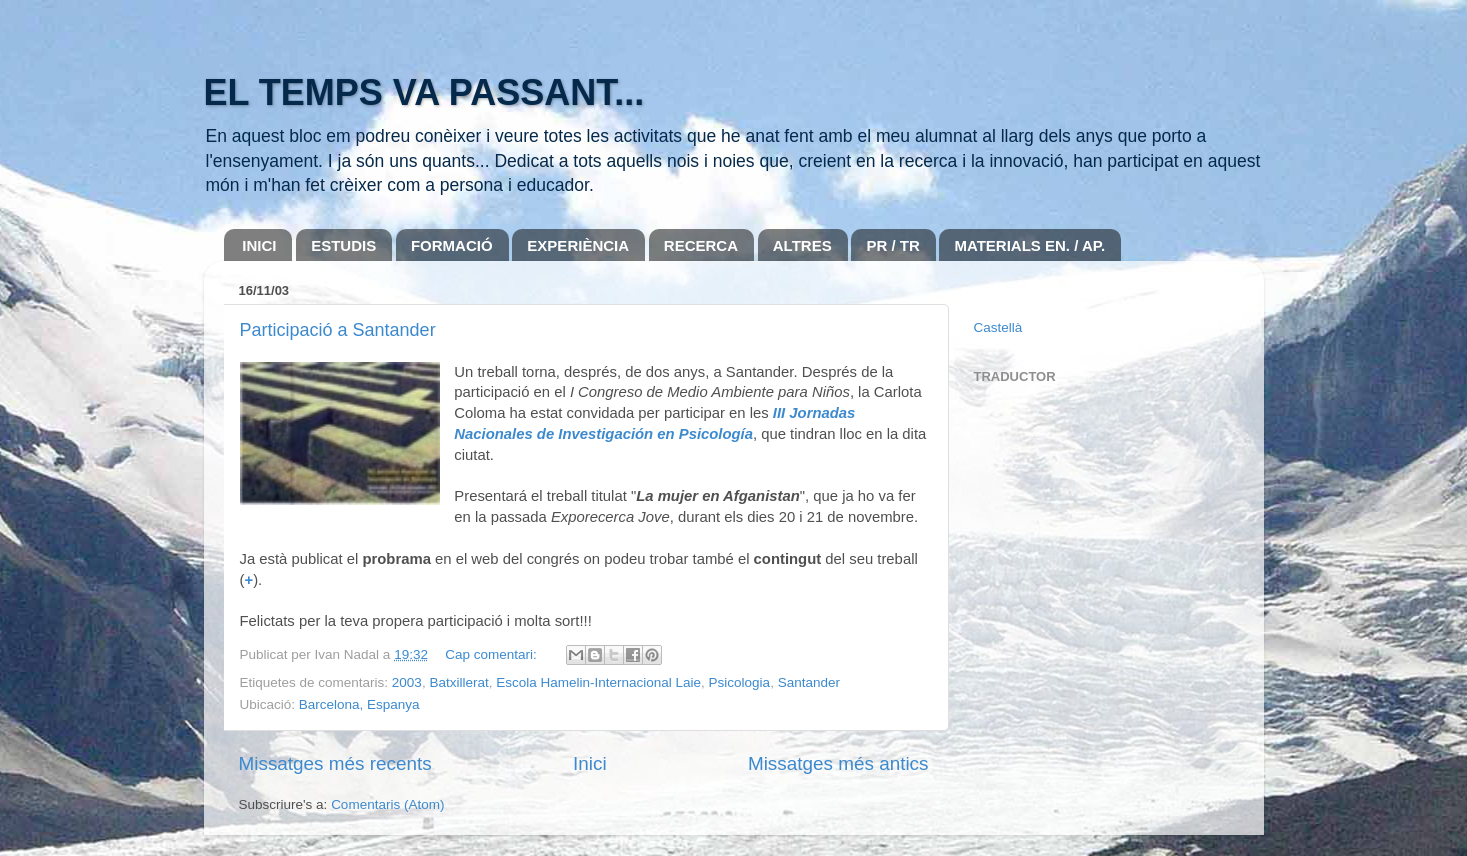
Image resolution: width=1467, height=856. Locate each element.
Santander (809, 682)
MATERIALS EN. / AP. (1029, 245)
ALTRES (802, 245)
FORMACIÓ (452, 245)
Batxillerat (458, 682)
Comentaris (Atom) (387, 804)
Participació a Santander (338, 330)
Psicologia (740, 682)
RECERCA (701, 245)
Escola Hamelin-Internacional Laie (598, 682)
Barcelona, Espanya (359, 704)
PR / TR (892, 245)
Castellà (998, 327)
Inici (590, 763)
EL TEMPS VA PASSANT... (424, 92)
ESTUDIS (343, 245)
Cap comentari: (492, 654)
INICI (259, 245)
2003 (407, 682)
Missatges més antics (838, 763)
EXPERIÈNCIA (578, 245)
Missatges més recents (335, 763)
